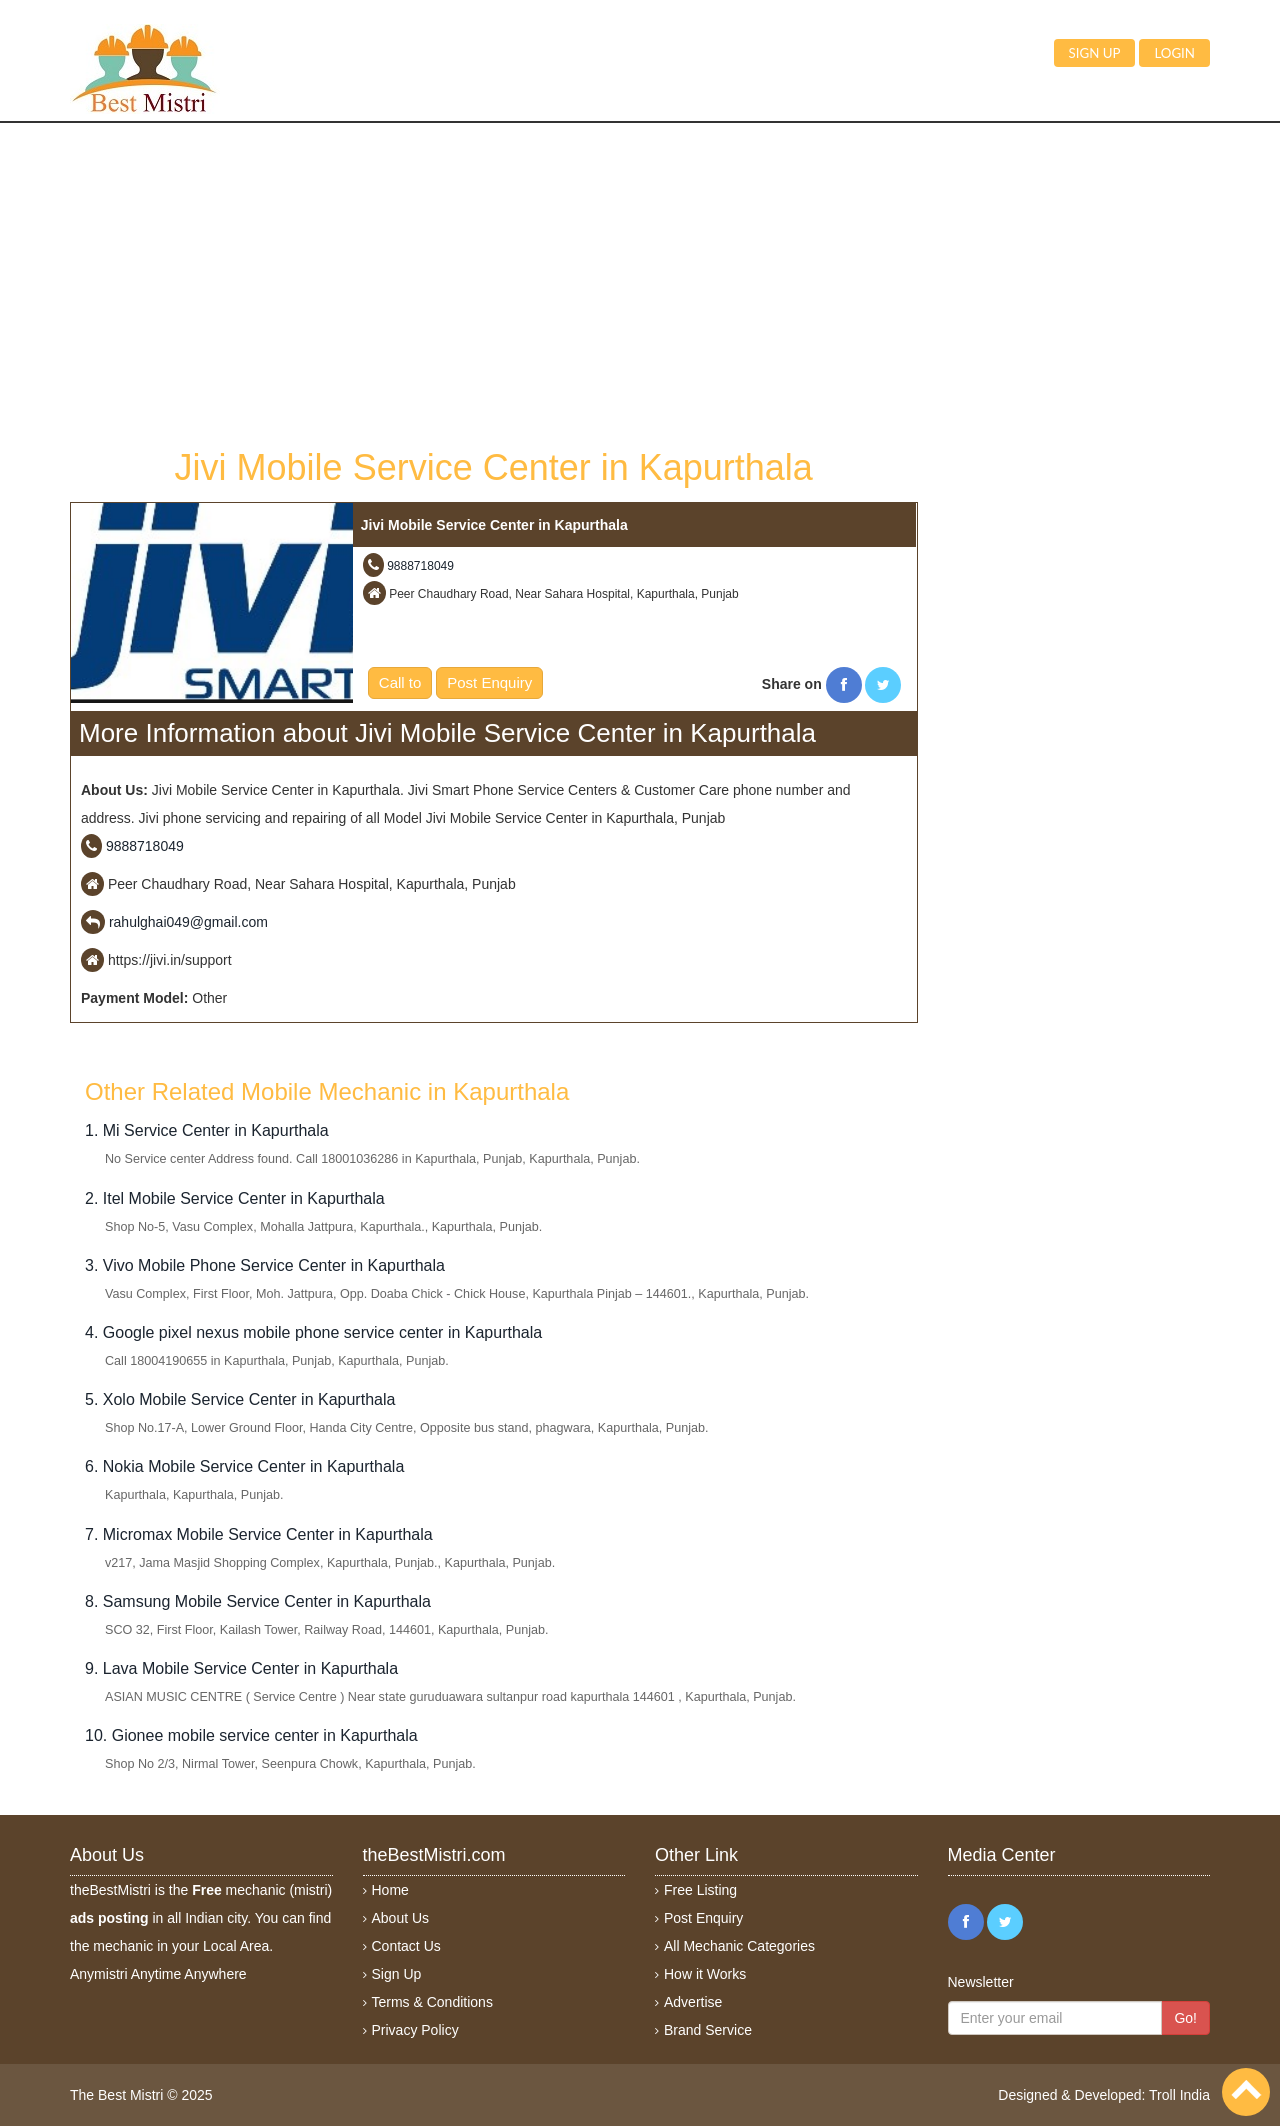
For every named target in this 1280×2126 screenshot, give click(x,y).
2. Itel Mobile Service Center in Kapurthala (235, 1198)
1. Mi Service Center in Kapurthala (207, 1130)
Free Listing (700, 1890)
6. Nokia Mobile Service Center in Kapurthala (244, 1466)
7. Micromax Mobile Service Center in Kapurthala (259, 1534)
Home (390, 1890)
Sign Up (397, 1974)
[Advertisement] (494, 283)
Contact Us (406, 1946)
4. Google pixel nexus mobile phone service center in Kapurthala (313, 1332)
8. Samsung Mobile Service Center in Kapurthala (258, 1601)
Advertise (693, 2002)
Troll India (1179, 2095)
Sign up (1095, 53)
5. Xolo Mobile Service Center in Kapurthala (240, 1399)
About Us (401, 1918)
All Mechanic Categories (739, 1946)
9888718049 (420, 566)
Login (1174, 53)
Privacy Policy (415, 2030)
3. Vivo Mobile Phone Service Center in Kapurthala (265, 1265)
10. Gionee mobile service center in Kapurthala (251, 1735)
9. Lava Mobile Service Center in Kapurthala (241, 1668)
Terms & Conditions (432, 2002)
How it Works (705, 1974)
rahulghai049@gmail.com (188, 922)
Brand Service (708, 2030)
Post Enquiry (489, 682)
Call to (400, 682)
